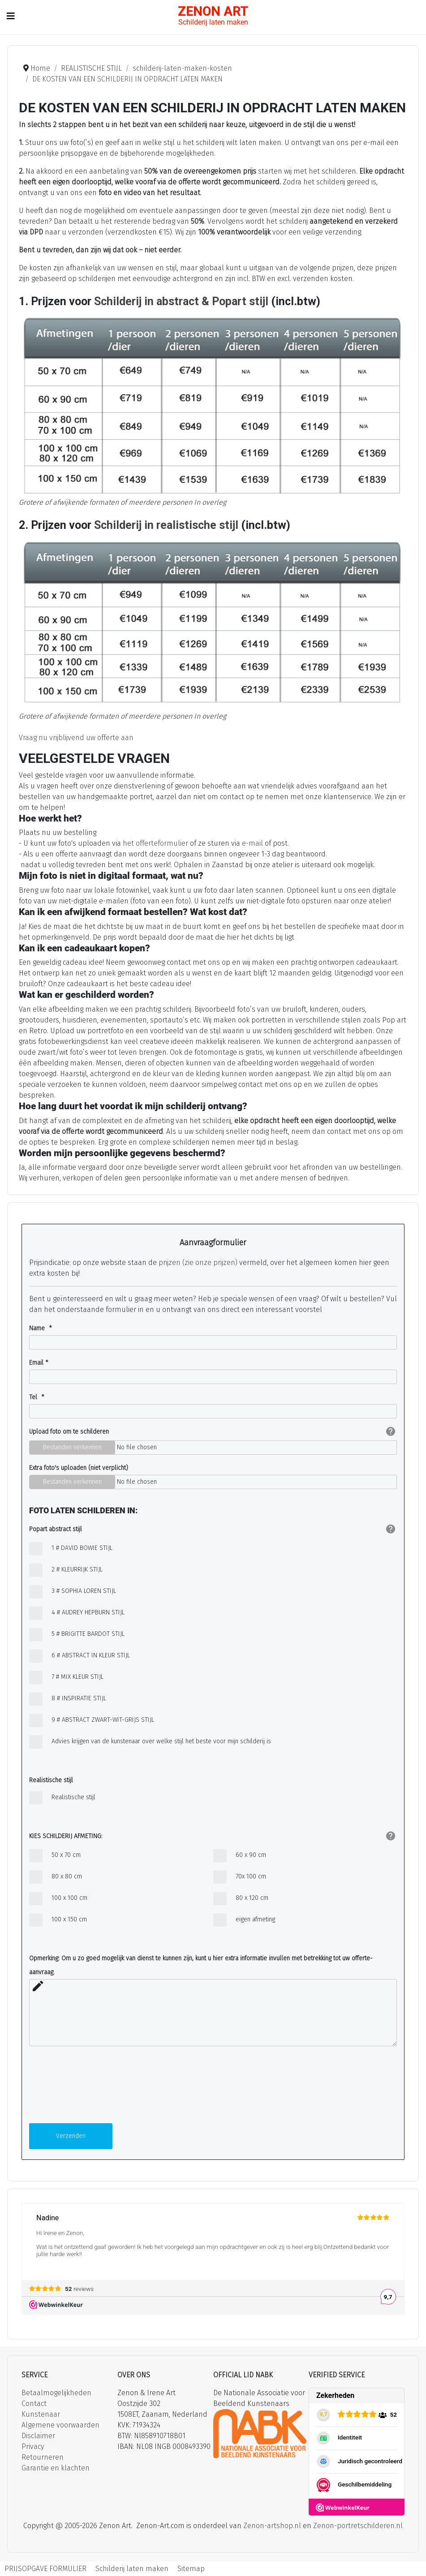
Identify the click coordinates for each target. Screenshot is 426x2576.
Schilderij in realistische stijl (166, 525)
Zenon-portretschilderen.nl (358, 2525)
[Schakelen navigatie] (10, 16)
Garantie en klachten (56, 2468)
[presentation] (66, 2088)
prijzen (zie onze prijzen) (198, 1262)
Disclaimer (38, 2435)
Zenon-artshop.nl (272, 2525)
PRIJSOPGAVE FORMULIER (45, 2568)
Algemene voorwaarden (60, 2425)
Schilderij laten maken (131, 2568)
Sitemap (191, 2568)
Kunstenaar (41, 2414)
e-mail (252, 843)
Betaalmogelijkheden (56, 2393)
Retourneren (43, 2457)
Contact (34, 2403)
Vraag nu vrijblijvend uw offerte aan (76, 737)
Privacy (33, 2446)
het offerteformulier (155, 843)
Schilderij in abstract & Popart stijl (182, 301)
